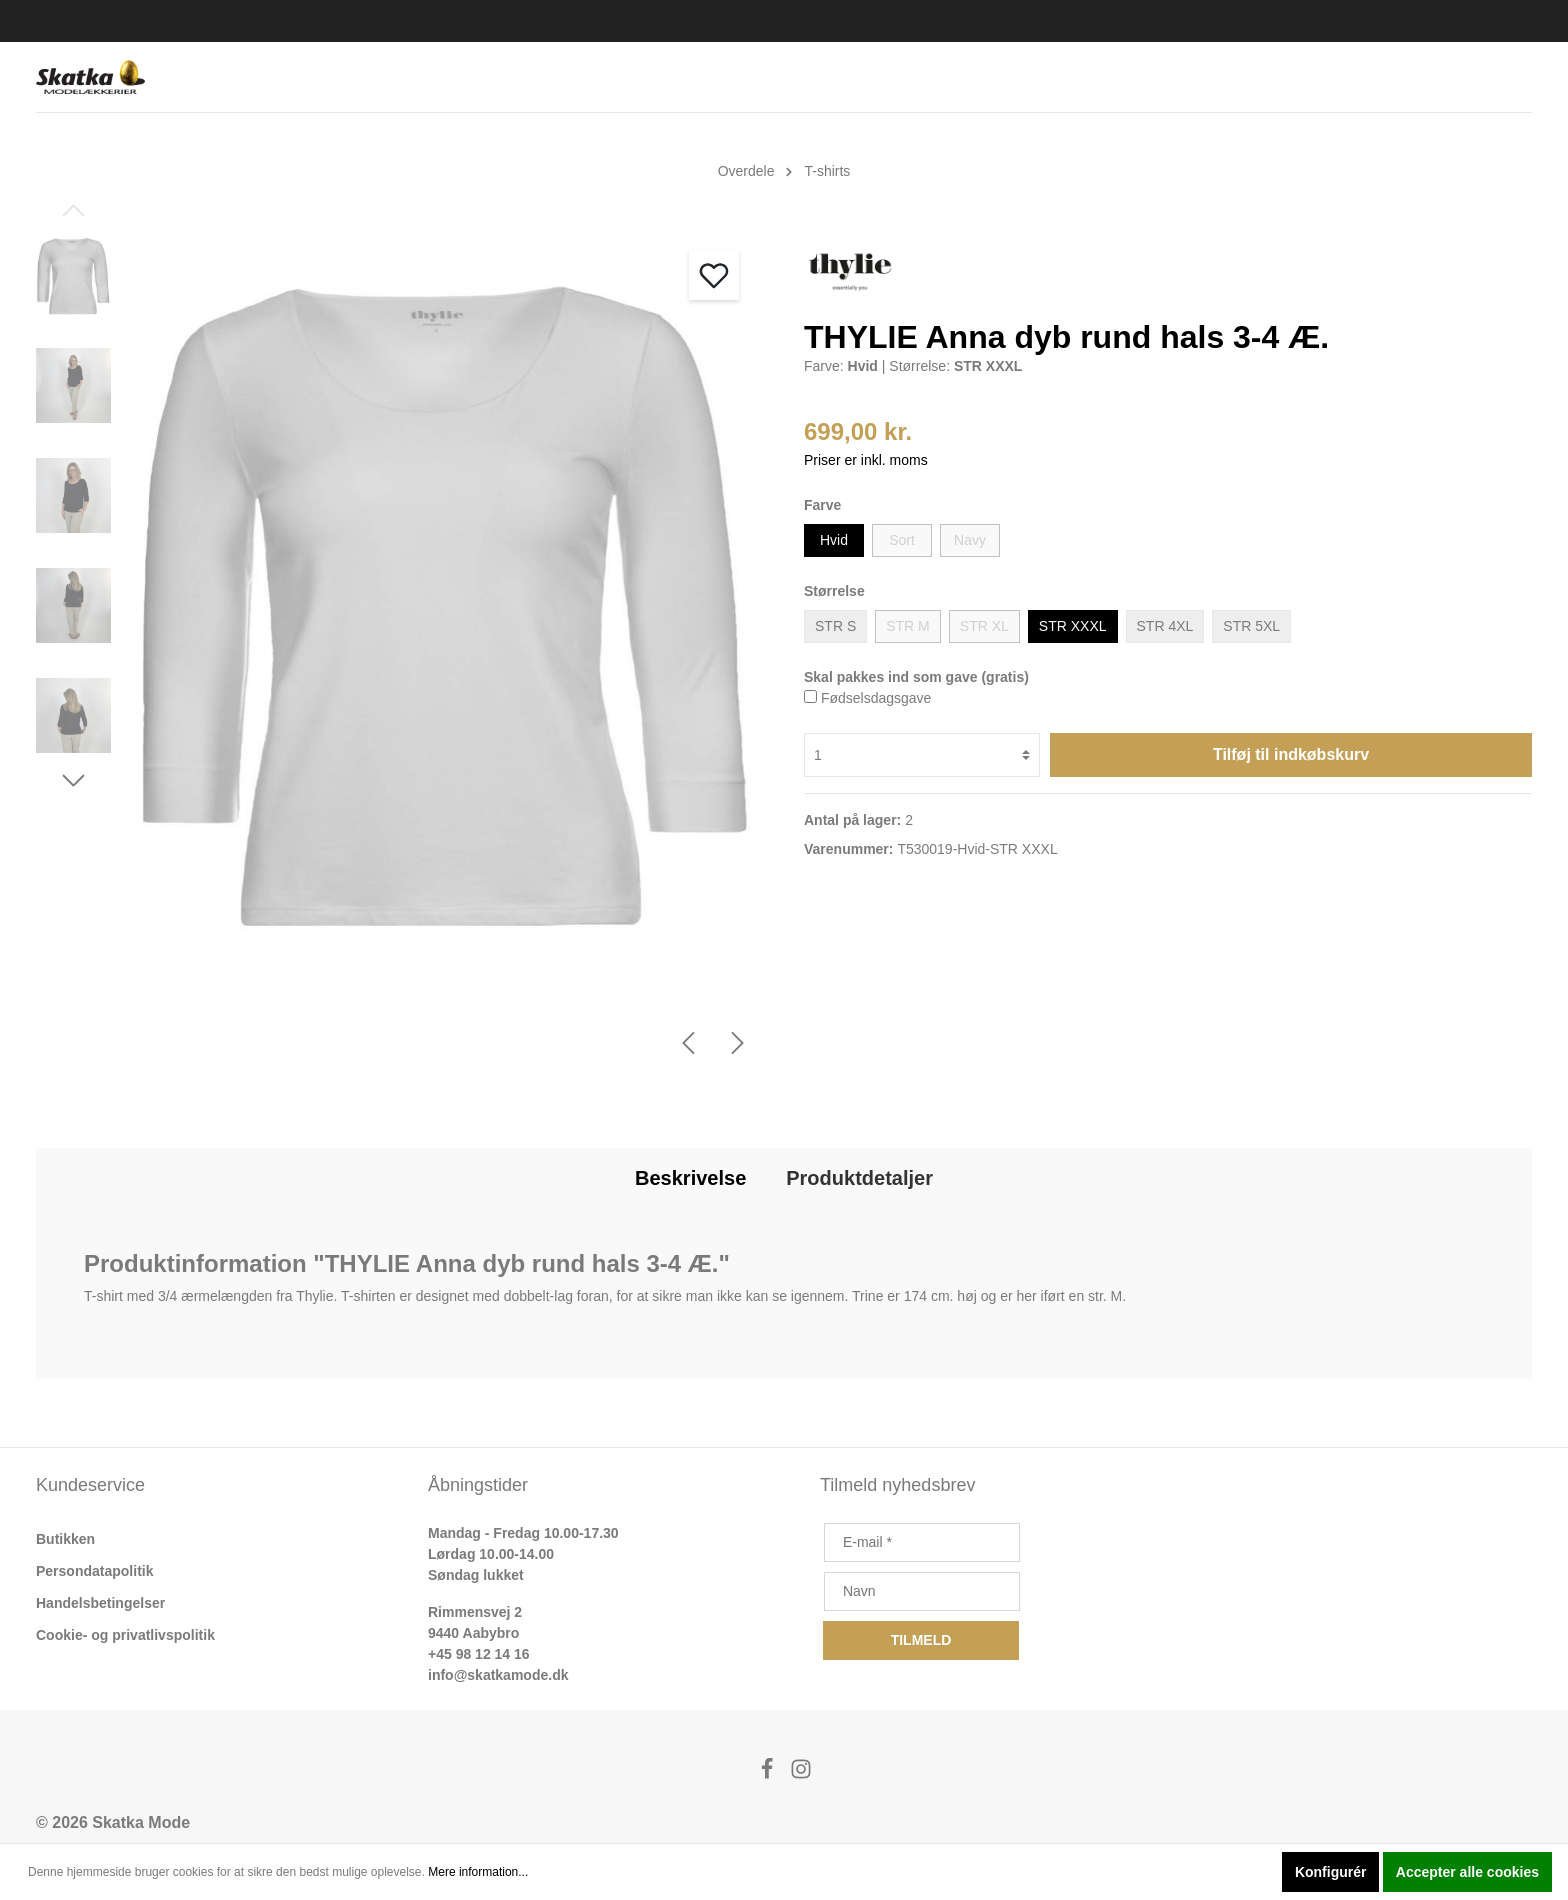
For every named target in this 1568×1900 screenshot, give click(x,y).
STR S (835, 626)
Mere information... (478, 1872)
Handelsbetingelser (100, 1603)
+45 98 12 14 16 (479, 1654)
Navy (970, 540)
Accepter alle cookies (1467, 1872)
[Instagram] (801, 1774)
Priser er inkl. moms (866, 460)
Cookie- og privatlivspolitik (125, 1635)
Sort (902, 540)
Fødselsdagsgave (876, 698)
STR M (908, 626)
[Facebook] (769, 1774)
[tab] (690, 1178)
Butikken (65, 1539)
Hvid (834, 540)
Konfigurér (1331, 1872)
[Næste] (738, 1043)
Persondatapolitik (94, 1571)
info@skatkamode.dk (498, 1675)
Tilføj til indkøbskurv (1291, 754)
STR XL (984, 626)
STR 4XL (1165, 626)
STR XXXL (1073, 626)
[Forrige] (688, 1043)
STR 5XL (1251, 626)
